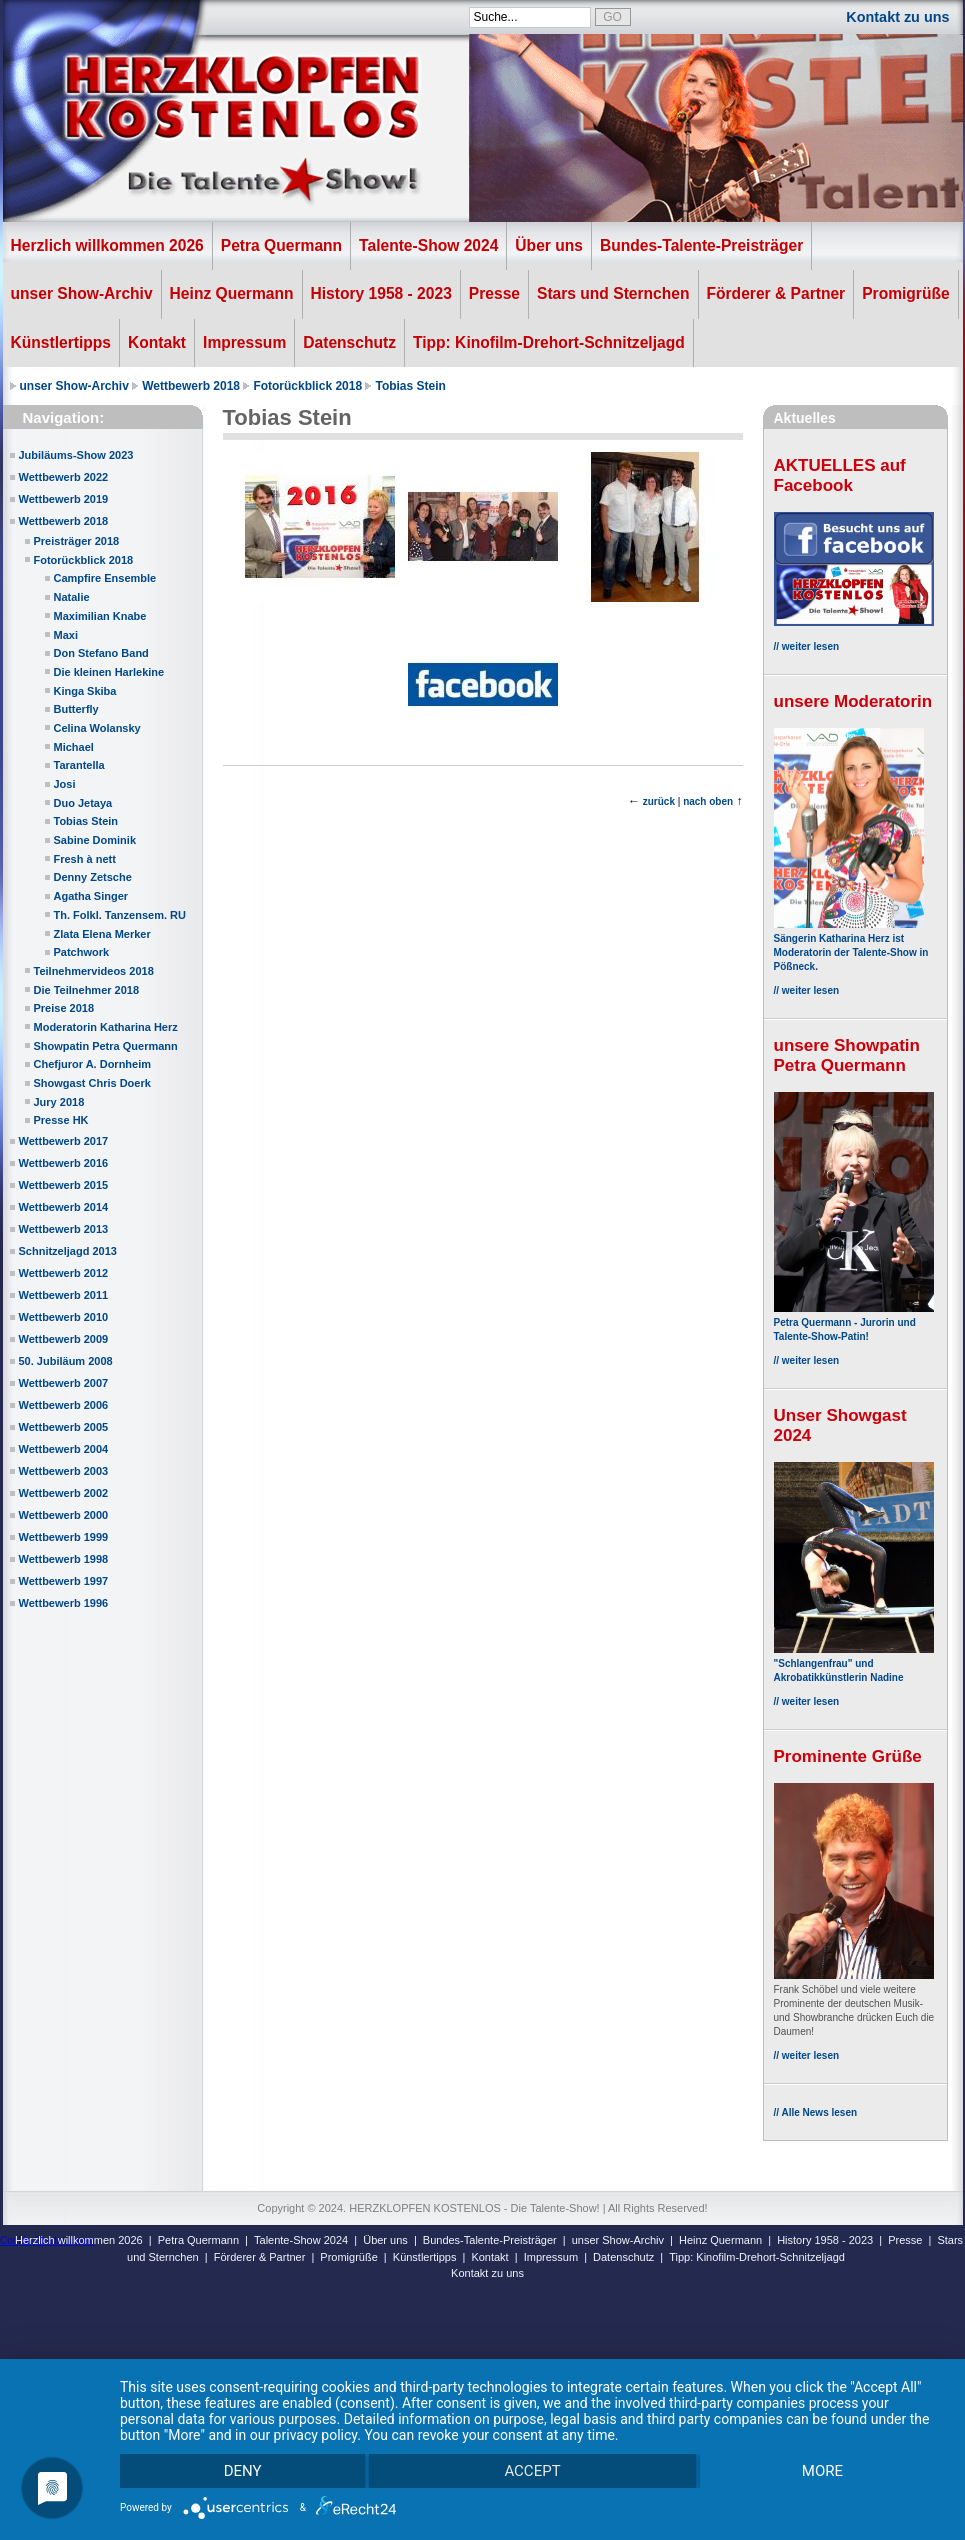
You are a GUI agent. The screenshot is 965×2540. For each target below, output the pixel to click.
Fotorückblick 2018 (307, 386)
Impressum (244, 342)
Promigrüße (906, 293)
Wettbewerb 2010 (64, 1317)
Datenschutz (349, 342)
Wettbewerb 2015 (64, 1185)
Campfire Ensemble (105, 578)
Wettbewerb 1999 (64, 1537)
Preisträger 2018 (77, 541)
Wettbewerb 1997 (64, 1581)
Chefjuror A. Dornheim (93, 1064)
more (821, 2470)
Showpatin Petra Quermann (106, 1046)
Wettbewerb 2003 (64, 1471)
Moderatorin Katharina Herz (106, 1027)
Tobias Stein (410, 386)
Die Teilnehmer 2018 (87, 990)
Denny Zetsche (93, 877)
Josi (65, 784)
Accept (532, 2470)
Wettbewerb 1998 (64, 1559)
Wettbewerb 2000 (64, 1515)
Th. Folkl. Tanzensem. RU (120, 915)
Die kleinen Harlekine (109, 672)
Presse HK (61, 1120)
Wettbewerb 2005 (64, 1427)
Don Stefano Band (101, 653)
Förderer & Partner (776, 293)
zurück (659, 801)
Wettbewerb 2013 (64, 1229)
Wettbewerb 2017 (64, 1141)
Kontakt (157, 342)
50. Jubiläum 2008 (66, 1361)
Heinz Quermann (232, 293)
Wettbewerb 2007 (64, 1383)
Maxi (66, 635)
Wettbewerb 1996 (64, 1603)
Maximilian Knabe (100, 616)
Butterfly (76, 709)
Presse (494, 293)
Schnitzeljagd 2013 (68, 1251)
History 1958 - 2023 (381, 293)
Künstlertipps (61, 342)
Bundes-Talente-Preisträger (701, 245)
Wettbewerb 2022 (64, 477)
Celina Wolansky (97, 728)
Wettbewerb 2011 (64, 1295)
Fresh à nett (85, 859)
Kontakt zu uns (897, 17)
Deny (243, 2470)
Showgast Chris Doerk (92, 1083)
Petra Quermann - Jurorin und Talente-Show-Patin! (854, 1322)
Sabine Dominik (95, 840)
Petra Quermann (281, 245)
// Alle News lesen (816, 2112)
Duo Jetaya (83, 803)
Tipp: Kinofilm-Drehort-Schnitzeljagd (549, 342)
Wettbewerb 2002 (64, 1493)
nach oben (708, 801)
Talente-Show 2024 (428, 245)
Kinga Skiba (85, 691)
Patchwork (82, 952)
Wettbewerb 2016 (64, 1163)
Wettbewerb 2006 (64, 1405)
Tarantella (79, 765)
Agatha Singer (91, 896)
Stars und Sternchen (613, 293)
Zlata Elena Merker (102, 934)
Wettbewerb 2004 (64, 1449)
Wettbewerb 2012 (64, 1273)
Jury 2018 (59, 1102)
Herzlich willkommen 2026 (107, 245)
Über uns (549, 245)
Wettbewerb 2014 (64, 1207)
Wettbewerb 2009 (64, 1339)
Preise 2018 (64, 1008)
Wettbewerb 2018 (191, 386)
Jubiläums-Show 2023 (76, 455)
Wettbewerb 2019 (64, 499)
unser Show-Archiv (82, 293)
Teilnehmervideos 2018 (94, 971)
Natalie (72, 597)
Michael (74, 747)
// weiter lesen (807, 646)
